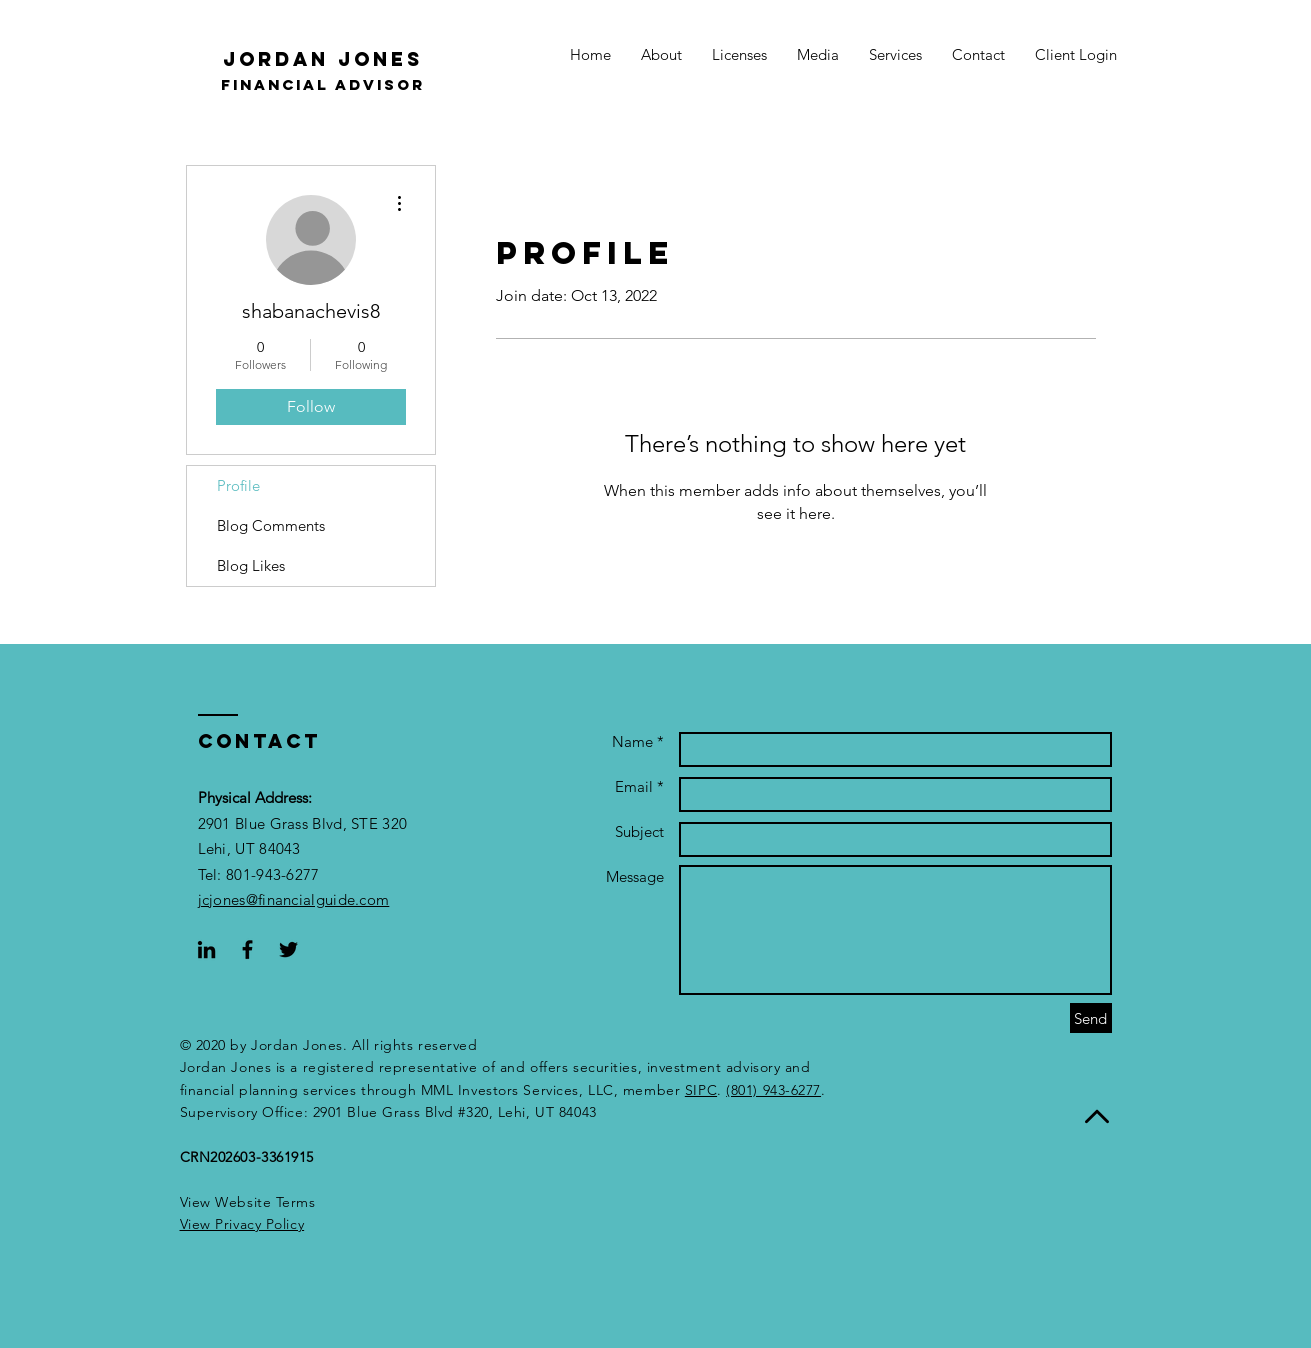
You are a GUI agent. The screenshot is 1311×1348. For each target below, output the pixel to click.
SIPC (701, 1090)
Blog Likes (251, 565)
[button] (242, 1224)
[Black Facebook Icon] (247, 949)
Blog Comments (271, 525)
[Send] (1091, 1018)
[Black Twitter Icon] (288, 949)
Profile (238, 485)
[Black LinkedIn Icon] (206, 949)
